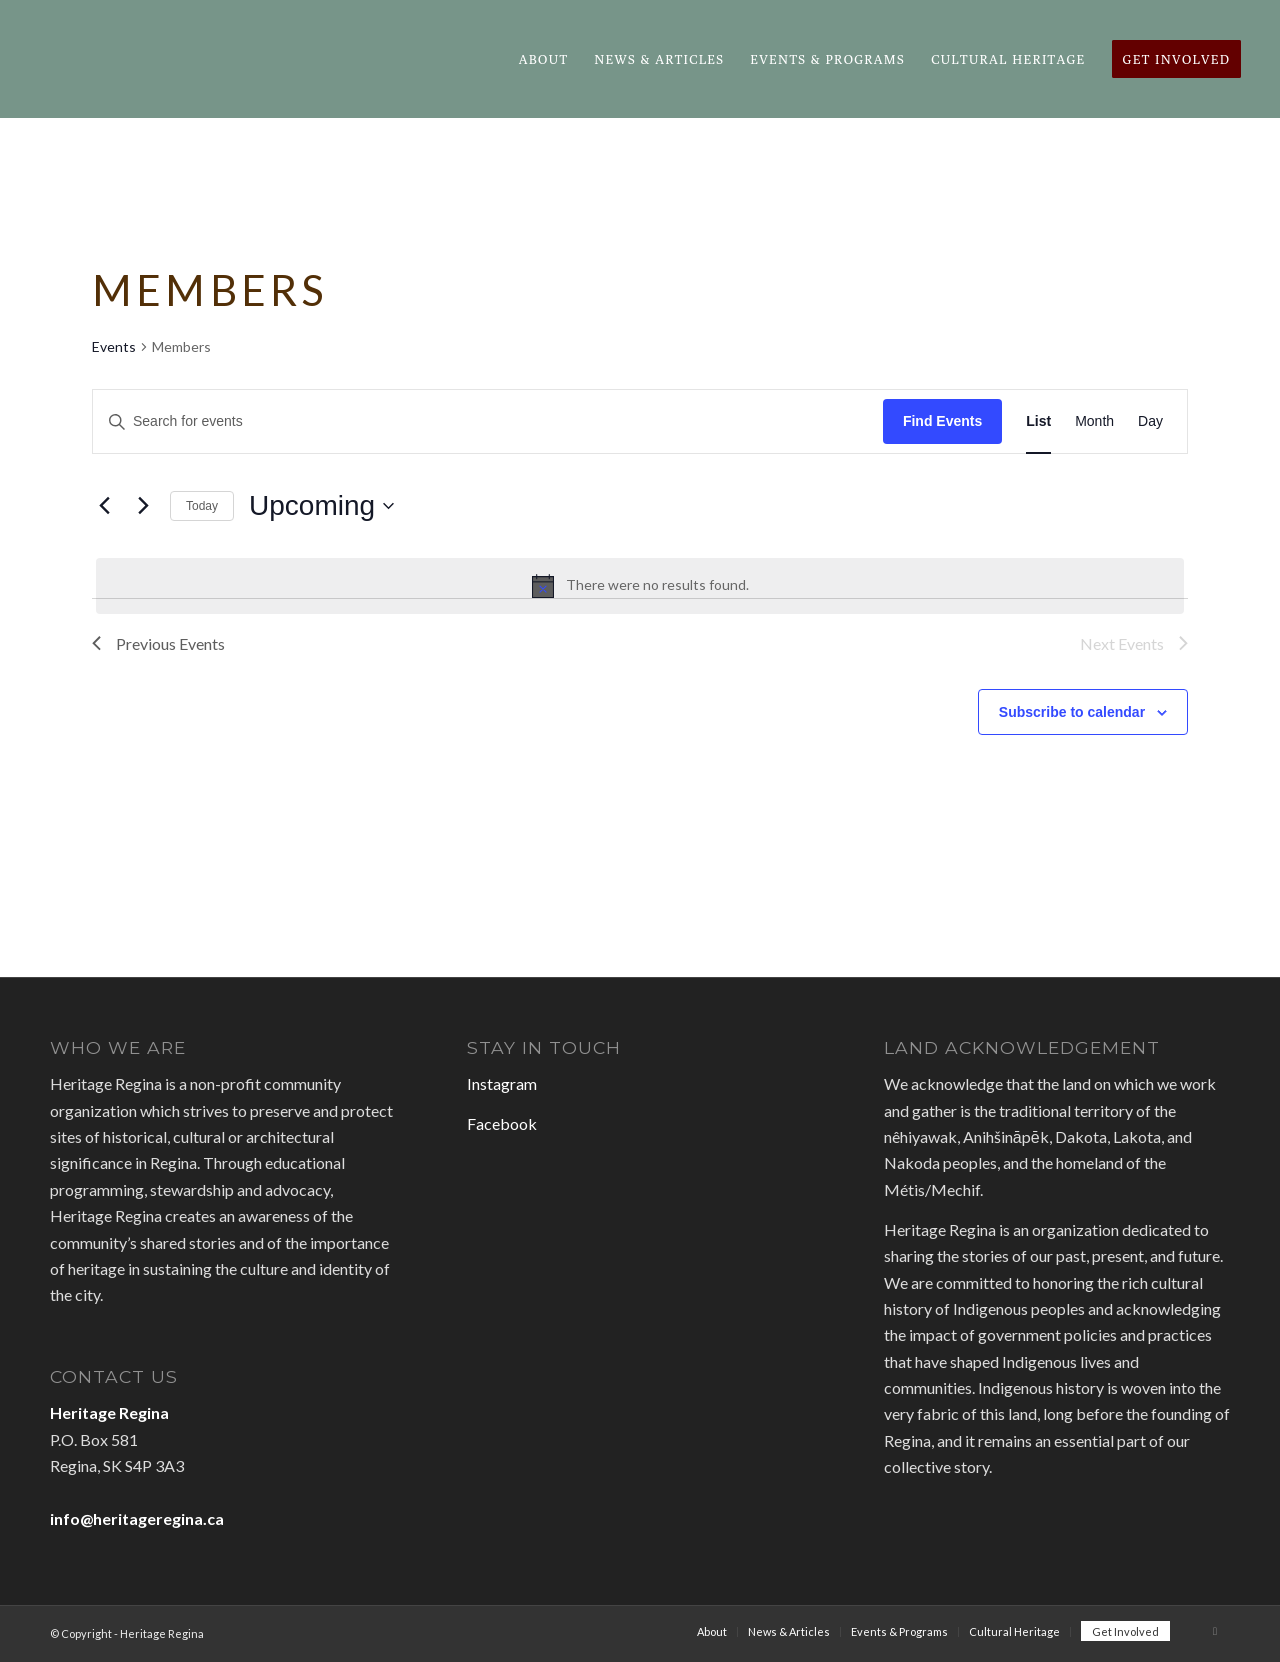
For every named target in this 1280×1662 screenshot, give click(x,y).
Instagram (502, 1083)
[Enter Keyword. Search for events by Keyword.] (488, 421)
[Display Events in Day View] (1150, 421)
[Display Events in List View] (1038, 421)
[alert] (640, 586)
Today (202, 506)
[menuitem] (544, 59)
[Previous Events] (104, 506)
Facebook (502, 1123)
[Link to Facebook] (1215, 1631)
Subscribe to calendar (1072, 712)
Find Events (942, 421)
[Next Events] (143, 506)
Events (114, 346)
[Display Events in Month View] (1094, 421)
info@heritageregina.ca (137, 1518)
